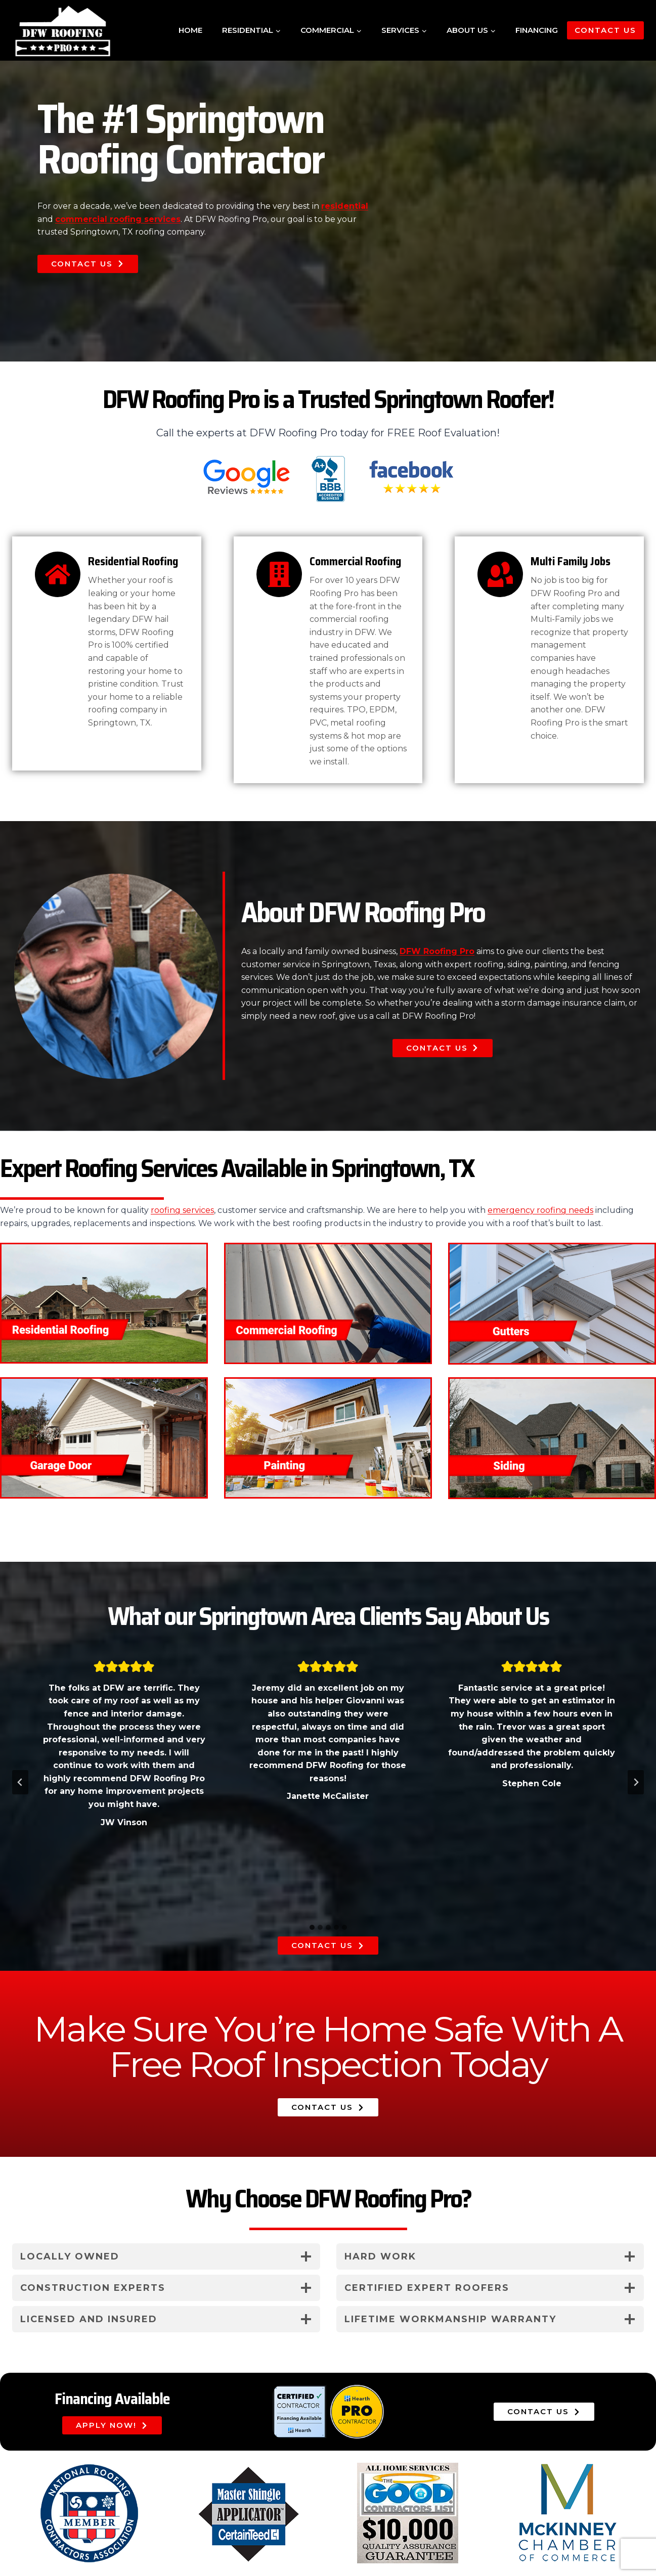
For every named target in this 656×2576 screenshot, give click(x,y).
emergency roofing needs (540, 1210)
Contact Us (605, 30)
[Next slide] (636, 1782)
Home (190, 30)
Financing (536, 30)
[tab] (312, 1927)
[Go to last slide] (20, 1782)
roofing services (182, 1210)
